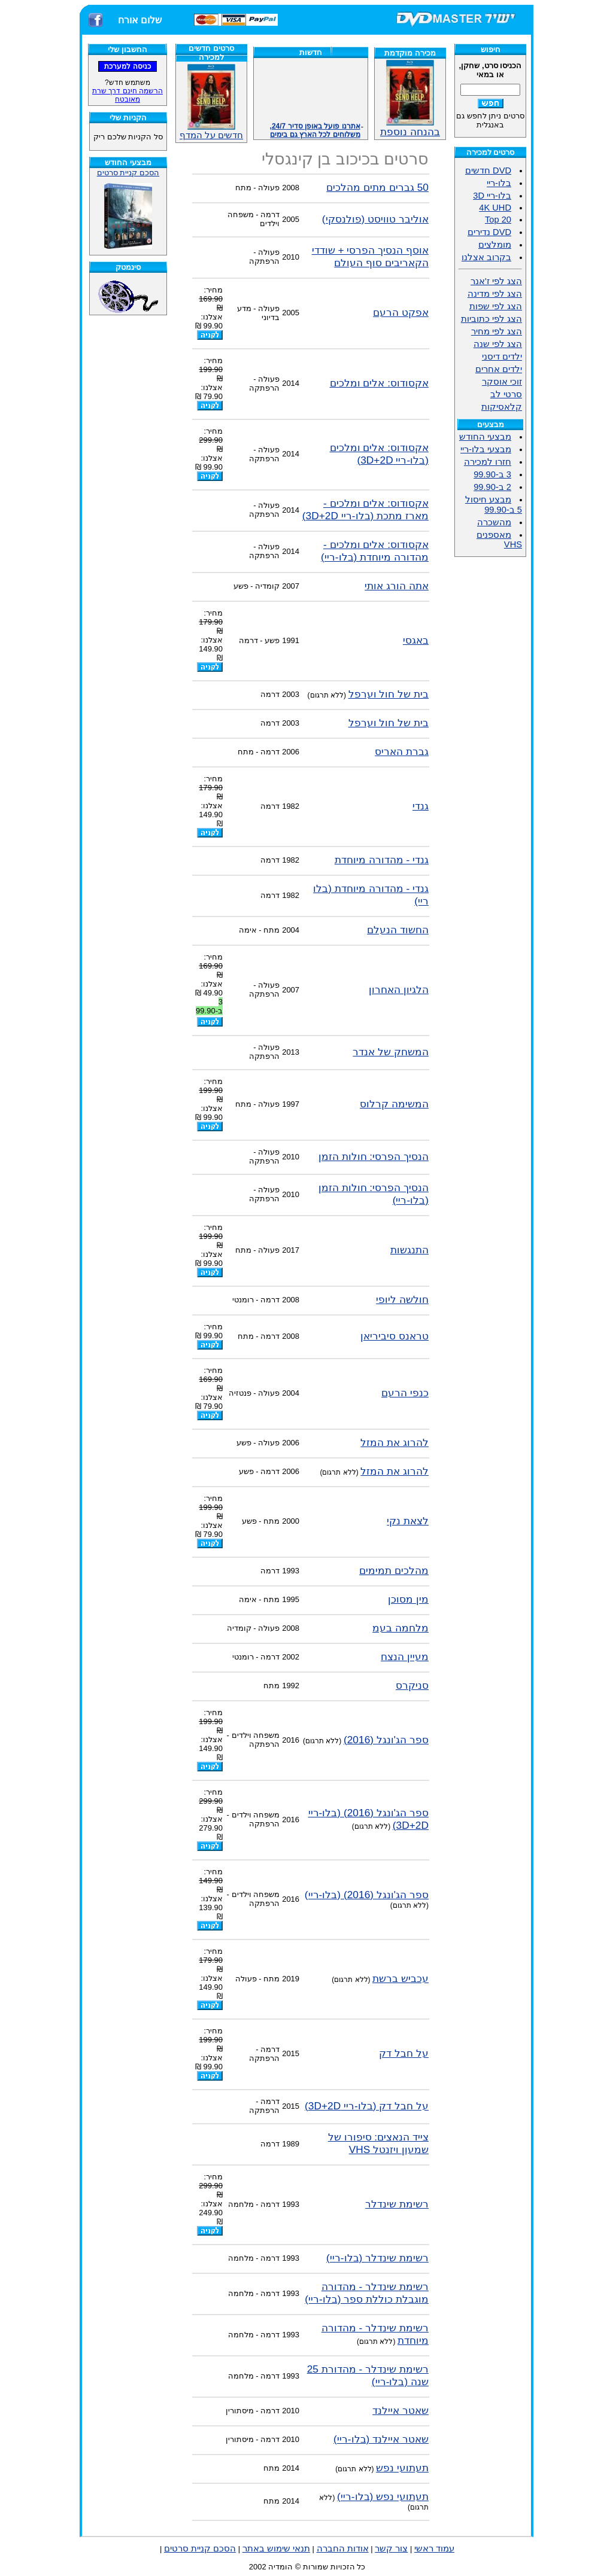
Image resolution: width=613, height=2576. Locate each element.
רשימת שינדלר (397, 2204)
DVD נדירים (489, 232)
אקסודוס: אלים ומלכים (379, 383)
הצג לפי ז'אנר (496, 281)
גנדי (420, 806)
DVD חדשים (488, 170)
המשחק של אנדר (391, 1052)
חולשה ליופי (402, 1299)
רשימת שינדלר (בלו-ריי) (377, 2258)
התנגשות (409, 1250)
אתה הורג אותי (397, 586)
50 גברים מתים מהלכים (377, 187)
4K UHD (495, 207)
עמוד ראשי (434, 2548)
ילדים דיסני (502, 356)
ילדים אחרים (498, 369)
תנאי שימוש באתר (276, 2548)
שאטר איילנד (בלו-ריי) (381, 2439)
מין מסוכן (408, 1599)
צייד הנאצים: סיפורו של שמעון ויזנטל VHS (378, 2143)
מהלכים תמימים (394, 1570)
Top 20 (498, 219)
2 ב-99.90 (492, 487)
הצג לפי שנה (498, 344)
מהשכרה (494, 522)
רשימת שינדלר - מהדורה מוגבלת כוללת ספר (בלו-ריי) (367, 2292)
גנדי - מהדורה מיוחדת (382, 860)
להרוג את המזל (394, 1442)
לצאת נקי (408, 1521)
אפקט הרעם (401, 312)
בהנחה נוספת (410, 127)
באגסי (416, 640)
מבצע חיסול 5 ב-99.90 (493, 504)
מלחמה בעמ (400, 1628)
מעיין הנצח (405, 1656)
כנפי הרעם (405, 1393)
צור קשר (391, 2548)
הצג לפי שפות (495, 306)
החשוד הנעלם (398, 930)
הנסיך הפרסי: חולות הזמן (373, 1156)
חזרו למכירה (487, 462)
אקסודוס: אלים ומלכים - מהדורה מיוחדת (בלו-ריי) (375, 550)
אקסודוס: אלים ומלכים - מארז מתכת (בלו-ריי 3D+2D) (365, 509)
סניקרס (412, 1685)
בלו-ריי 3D (492, 195)
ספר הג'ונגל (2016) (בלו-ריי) (367, 1895)
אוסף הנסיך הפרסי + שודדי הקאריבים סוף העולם (370, 256)
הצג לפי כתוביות (491, 319)
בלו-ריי (499, 183)
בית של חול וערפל (388, 694)
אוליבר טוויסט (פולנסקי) (375, 219)
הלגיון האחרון (399, 989)
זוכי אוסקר (502, 381)
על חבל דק (404, 2053)
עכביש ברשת (400, 1978)
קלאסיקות (501, 407)
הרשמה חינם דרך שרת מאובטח (127, 95)
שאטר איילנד (400, 2410)
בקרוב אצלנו (486, 257)
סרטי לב (506, 394)
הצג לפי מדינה (495, 294)
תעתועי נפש (402, 2468)
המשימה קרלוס (394, 1104)
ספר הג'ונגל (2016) (386, 1740)
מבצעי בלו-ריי (485, 449)
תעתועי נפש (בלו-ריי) (383, 2496)
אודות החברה (343, 2548)
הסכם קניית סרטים (128, 172)
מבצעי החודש (485, 436)
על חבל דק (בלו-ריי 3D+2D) (367, 2106)
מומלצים (494, 244)
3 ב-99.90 (492, 474)
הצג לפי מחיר (496, 331)
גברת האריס (402, 751)
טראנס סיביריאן (394, 1336)
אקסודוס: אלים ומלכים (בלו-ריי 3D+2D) (379, 453)
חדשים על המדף (211, 102)
